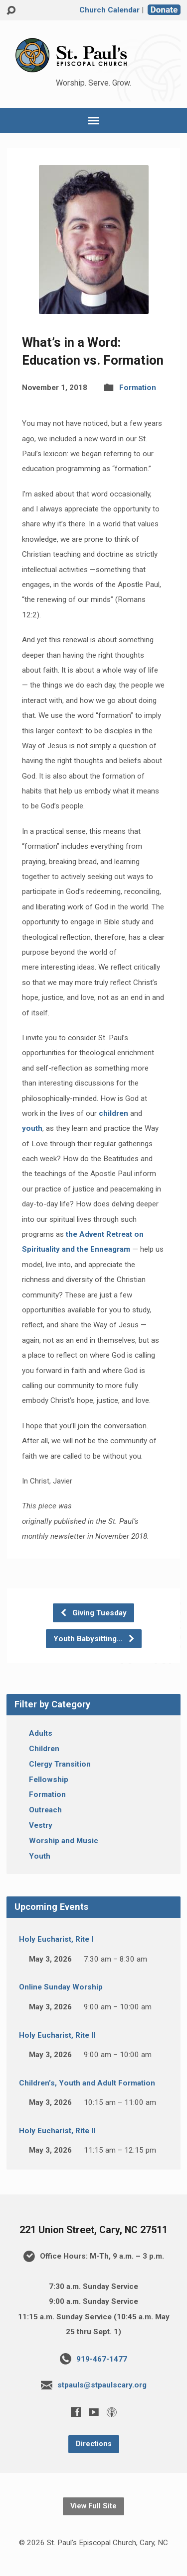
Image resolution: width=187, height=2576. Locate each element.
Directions (94, 2444)
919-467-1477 (101, 2359)
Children (44, 1748)
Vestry (40, 1825)
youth (32, 1128)
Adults (40, 1733)
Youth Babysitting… (94, 1638)
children (113, 1113)
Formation (137, 387)
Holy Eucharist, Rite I (56, 1939)
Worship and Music (63, 1840)
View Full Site (93, 2506)
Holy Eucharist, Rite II (57, 2035)
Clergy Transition (60, 1764)
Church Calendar (109, 9)
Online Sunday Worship (61, 1986)
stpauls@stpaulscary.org (102, 2384)
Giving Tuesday (93, 1612)
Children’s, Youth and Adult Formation (87, 2083)
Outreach (45, 1809)
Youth (39, 1856)
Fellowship (48, 1779)
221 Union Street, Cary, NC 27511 (93, 2230)
